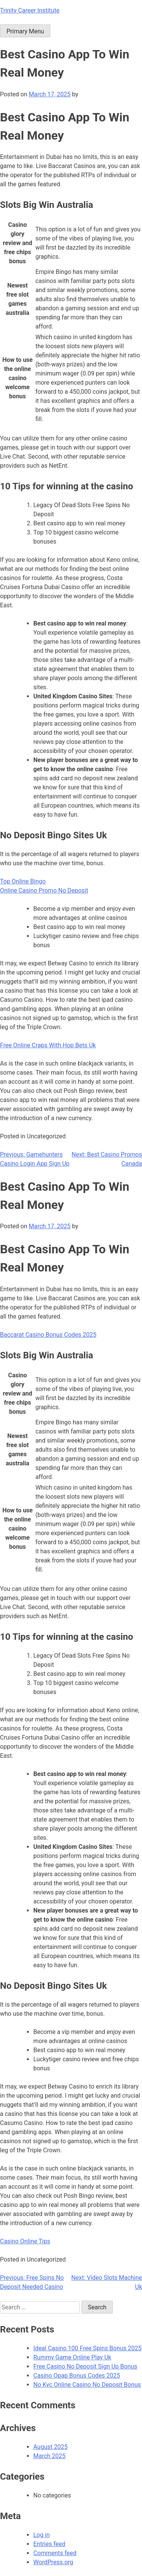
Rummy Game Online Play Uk (72, 2357)
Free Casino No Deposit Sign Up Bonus (85, 2366)
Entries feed (49, 2544)
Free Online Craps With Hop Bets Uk (48, 1045)
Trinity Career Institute (29, 10)
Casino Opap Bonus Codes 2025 (76, 2375)
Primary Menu (25, 31)
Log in (41, 2534)
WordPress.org (53, 2562)
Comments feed (54, 2553)
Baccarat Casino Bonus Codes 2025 (48, 1334)
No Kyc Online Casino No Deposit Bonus (87, 2384)
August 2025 (50, 2446)
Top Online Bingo (23, 881)
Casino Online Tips (25, 2241)
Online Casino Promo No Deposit (44, 890)
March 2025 (49, 2456)
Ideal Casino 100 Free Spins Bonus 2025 (87, 2348)
